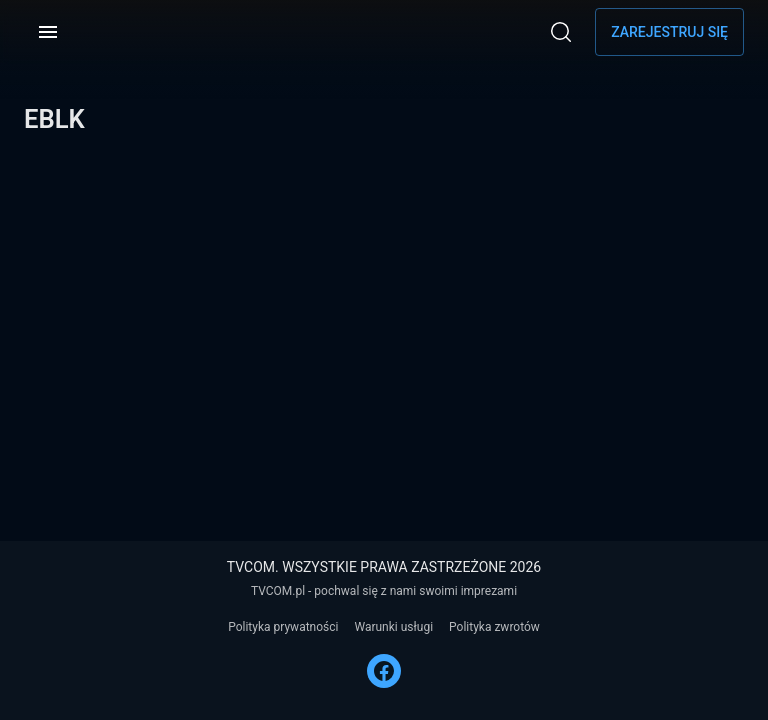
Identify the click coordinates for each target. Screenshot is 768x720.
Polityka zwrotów (494, 627)
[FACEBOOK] (384, 671)
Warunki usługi (393, 627)
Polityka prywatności (283, 627)
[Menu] (48, 32)
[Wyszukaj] (561, 32)
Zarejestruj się (669, 32)
